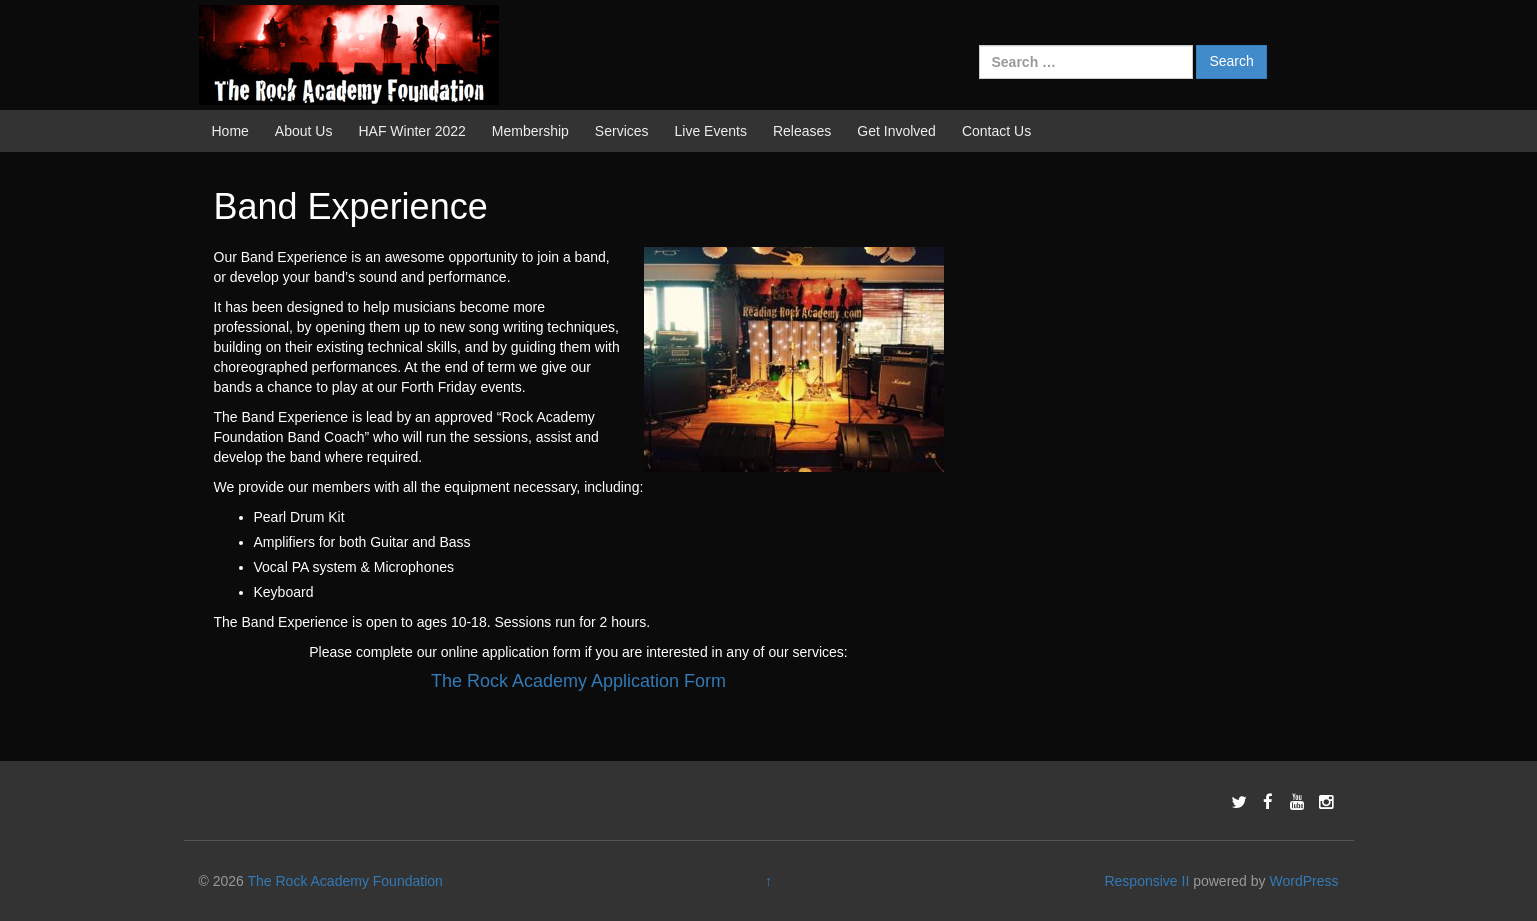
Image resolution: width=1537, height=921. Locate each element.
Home (230, 131)
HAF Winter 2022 (411, 131)
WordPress (1303, 881)
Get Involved (896, 131)
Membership (530, 131)
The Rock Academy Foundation (345, 881)
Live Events (711, 131)
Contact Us (996, 131)
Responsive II (1146, 881)
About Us (304, 131)
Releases (802, 131)
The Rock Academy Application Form (578, 681)
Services (622, 131)
